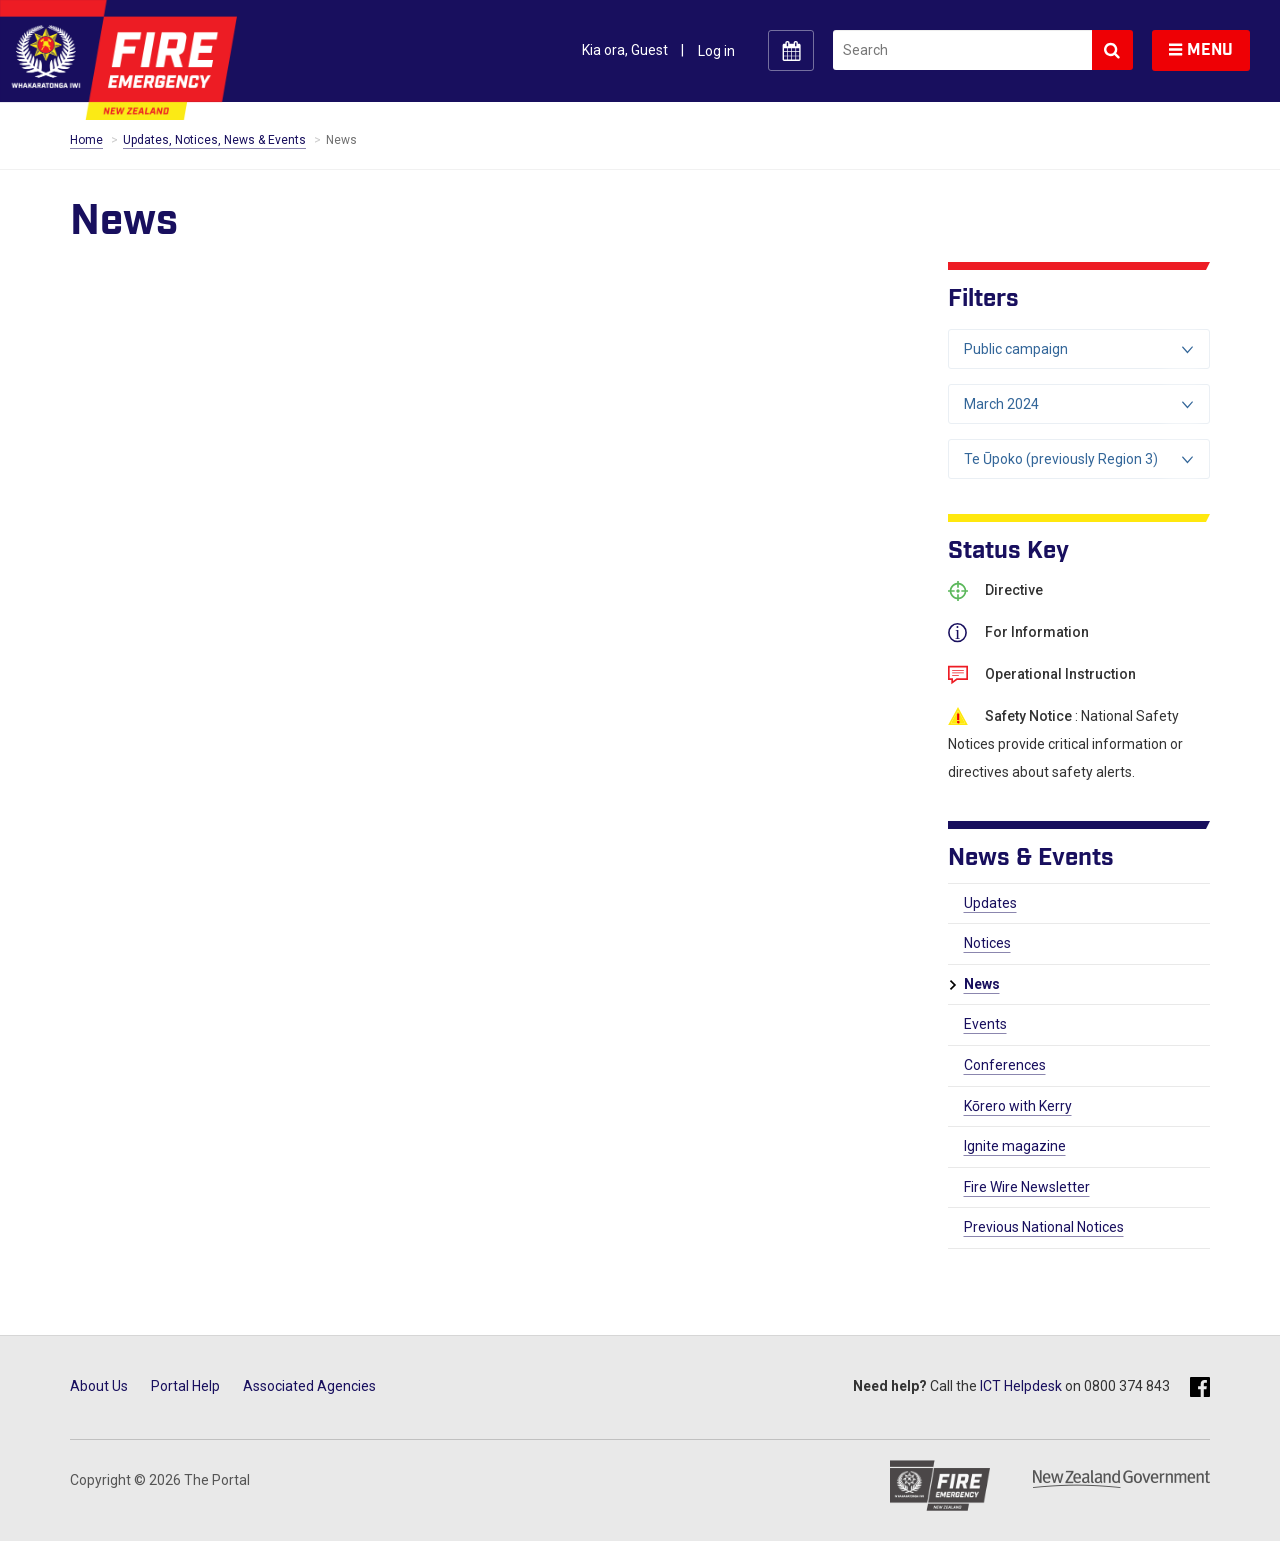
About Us (99, 1386)
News (982, 984)
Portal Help (185, 1386)
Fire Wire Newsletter (1027, 1187)
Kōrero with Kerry (1018, 1106)
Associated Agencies (309, 1386)
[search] (963, 50)
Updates (990, 903)
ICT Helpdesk (1021, 1386)
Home (86, 140)
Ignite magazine (1015, 1146)
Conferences (1005, 1065)
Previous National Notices (1044, 1227)
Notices (987, 943)
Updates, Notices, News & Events (214, 140)
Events (985, 1024)
